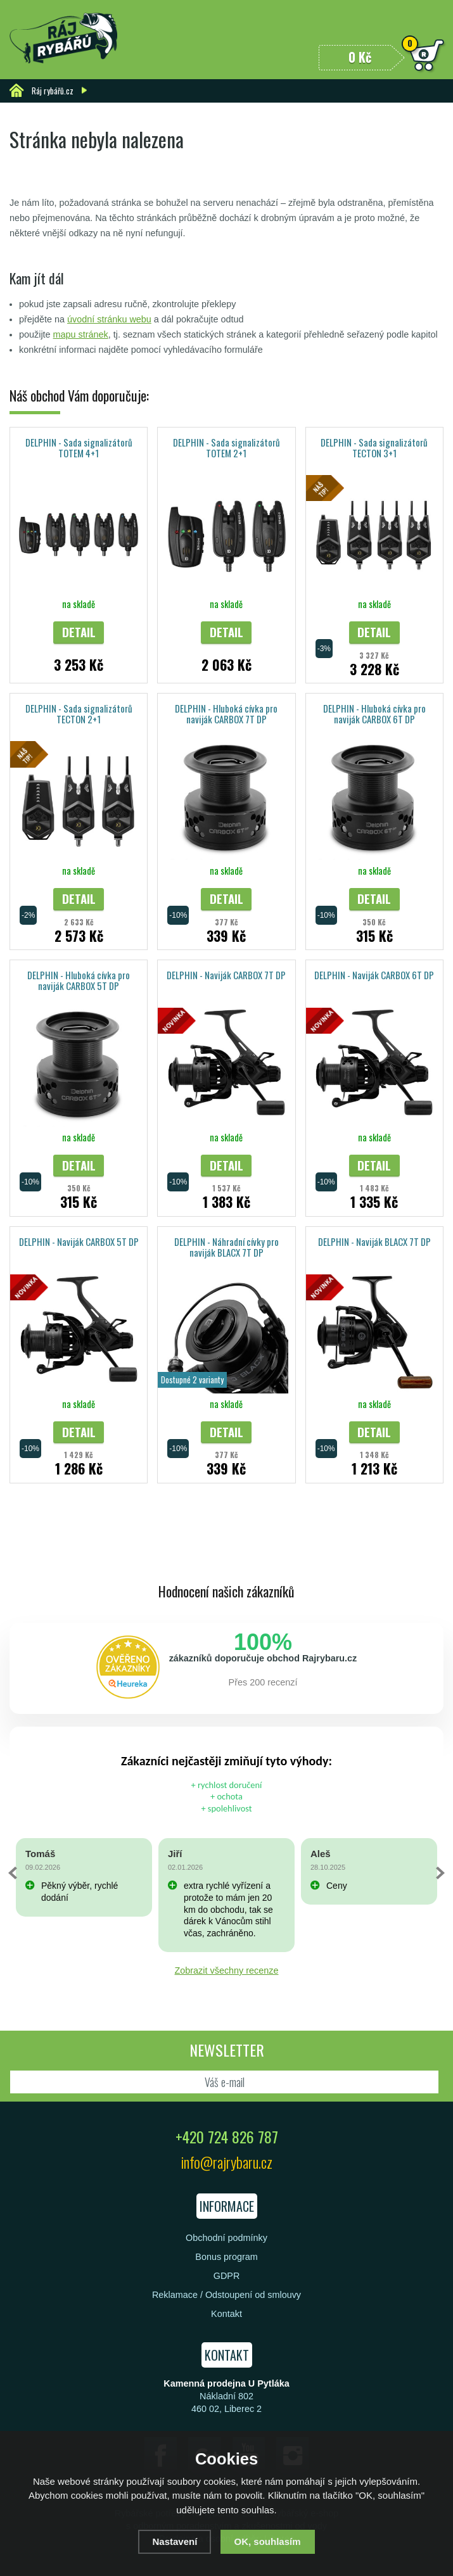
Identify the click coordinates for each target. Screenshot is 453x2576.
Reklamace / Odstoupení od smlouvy (226, 2295)
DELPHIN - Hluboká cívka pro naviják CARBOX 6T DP (374, 713)
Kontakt (226, 2314)
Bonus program (226, 2257)
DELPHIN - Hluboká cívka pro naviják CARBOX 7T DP (226, 713)
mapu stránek (80, 334)
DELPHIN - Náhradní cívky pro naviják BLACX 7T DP (226, 1246)
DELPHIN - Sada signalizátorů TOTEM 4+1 (78, 447)
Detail (79, 631)
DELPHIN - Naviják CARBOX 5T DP (79, 1241)
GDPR (227, 2276)
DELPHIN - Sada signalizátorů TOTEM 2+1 (226, 447)
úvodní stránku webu (109, 319)
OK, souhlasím (267, 2541)
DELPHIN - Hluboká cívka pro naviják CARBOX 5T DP (78, 980)
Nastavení (174, 2541)
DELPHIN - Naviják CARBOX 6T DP (374, 975)
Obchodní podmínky (226, 2238)
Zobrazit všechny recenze (227, 1970)
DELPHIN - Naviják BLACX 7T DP (374, 1241)
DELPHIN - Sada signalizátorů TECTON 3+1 (374, 447)
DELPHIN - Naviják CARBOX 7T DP (226, 975)
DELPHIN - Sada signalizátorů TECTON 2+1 (78, 713)
